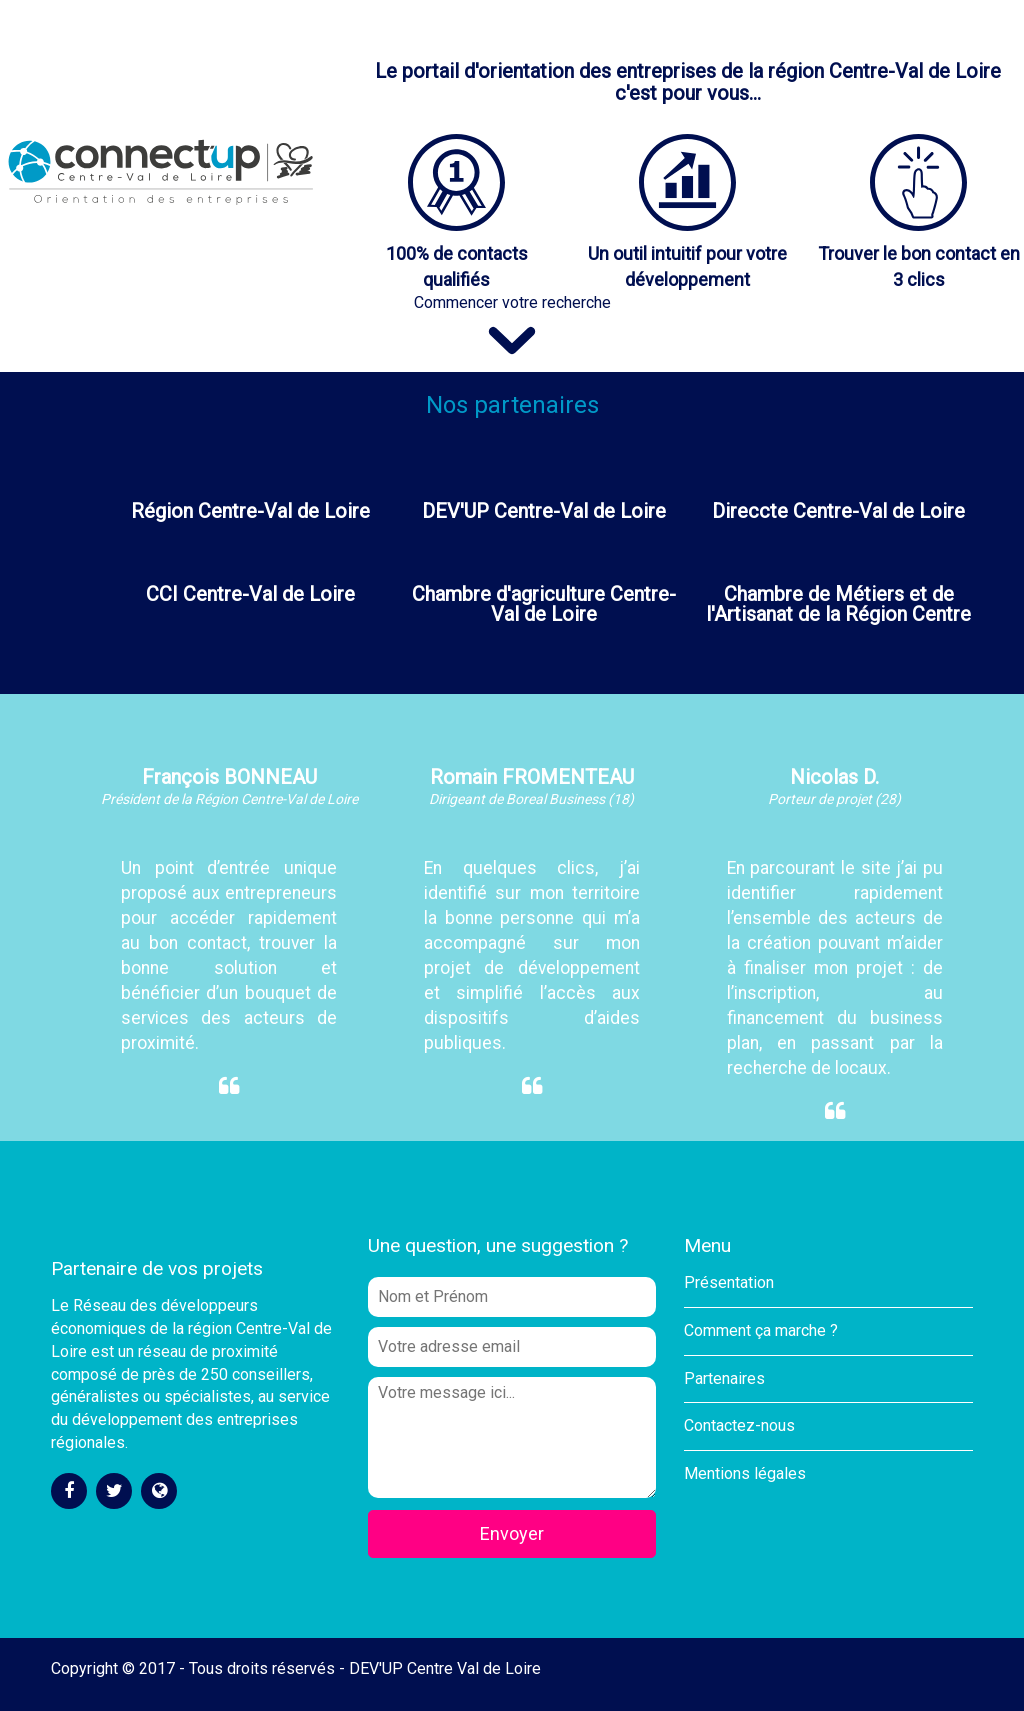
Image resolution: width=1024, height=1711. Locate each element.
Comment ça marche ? (761, 1330)
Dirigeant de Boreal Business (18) (531, 799)
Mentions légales (745, 1473)
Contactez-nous (739, 1425)
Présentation (729, 1282)
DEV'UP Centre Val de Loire (445, 1668)
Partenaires (724, 1378)
